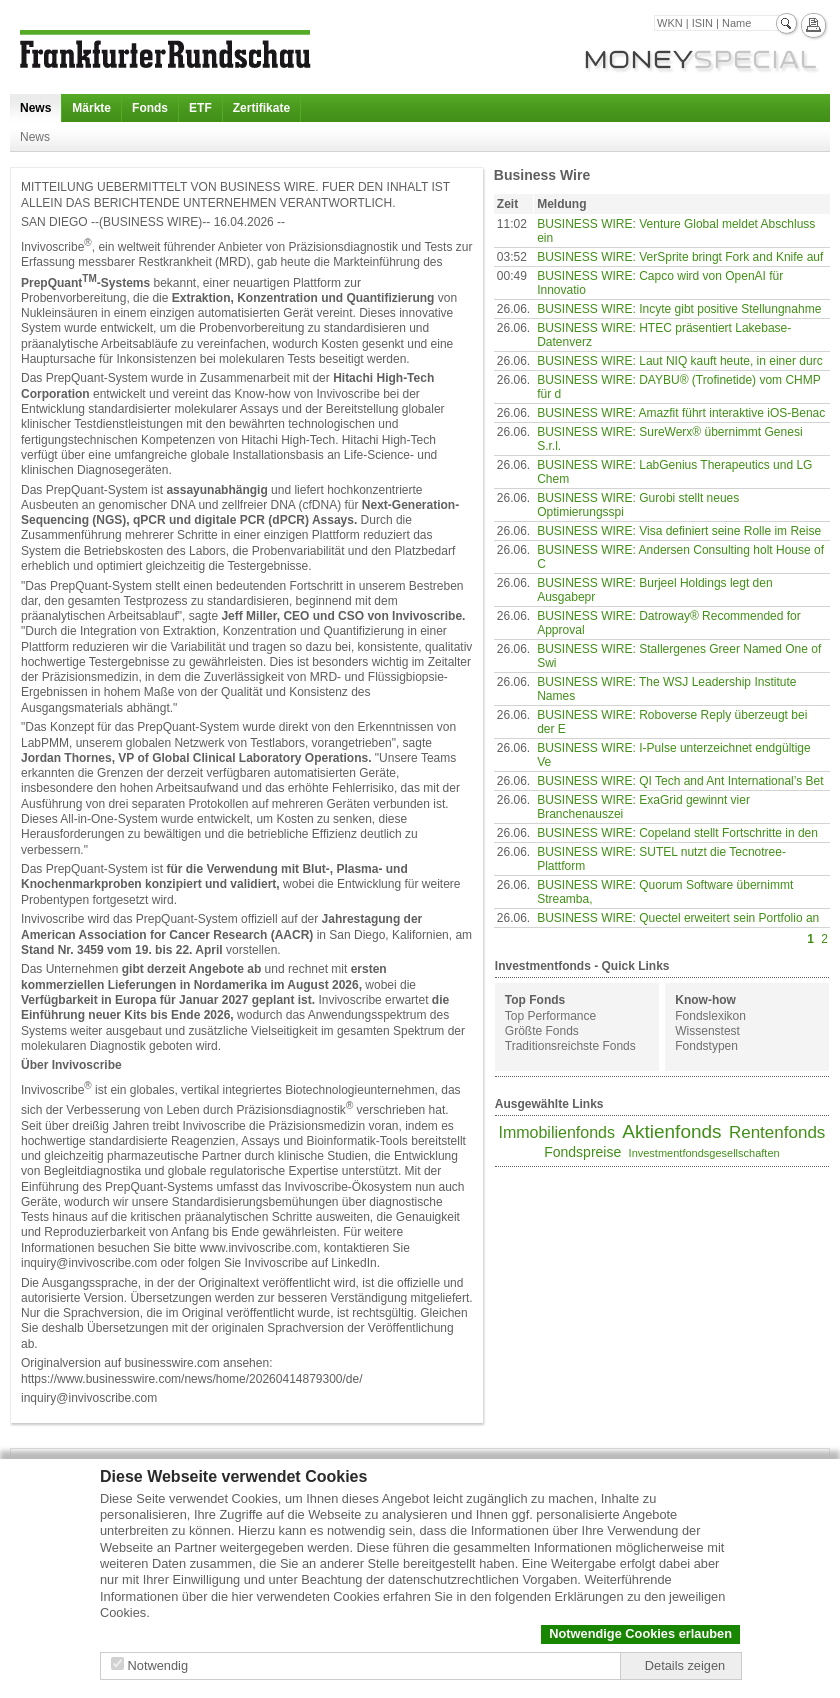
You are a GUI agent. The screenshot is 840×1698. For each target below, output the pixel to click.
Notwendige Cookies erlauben (640, 1633)
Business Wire (542, 175)
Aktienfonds (671, 1131)
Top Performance (550, 1016)
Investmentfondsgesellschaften (704, 1153)
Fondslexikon (710, 1016)
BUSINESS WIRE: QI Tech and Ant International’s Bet (680, 781)
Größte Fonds (542, 1031)
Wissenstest (707, 1031)
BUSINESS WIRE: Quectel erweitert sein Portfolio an (678, 918)
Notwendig (158, 1665)
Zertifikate (261, 108)
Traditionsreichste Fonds (570, 1046)
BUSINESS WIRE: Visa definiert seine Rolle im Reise (679, 531)
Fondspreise (582, 1152)
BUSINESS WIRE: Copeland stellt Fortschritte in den (677, 833)
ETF (200, 108)
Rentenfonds (777, 1132)
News (35, 108)
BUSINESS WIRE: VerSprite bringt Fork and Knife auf (680, 257)
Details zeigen (685, 1665)
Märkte (91, 108)
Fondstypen (706, 1046)
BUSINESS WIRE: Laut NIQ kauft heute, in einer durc (679, 361)
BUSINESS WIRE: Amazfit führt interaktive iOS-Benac (681, 413)
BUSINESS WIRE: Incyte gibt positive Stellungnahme (679, 309)
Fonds (150, 108)
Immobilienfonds (556, 1132)
